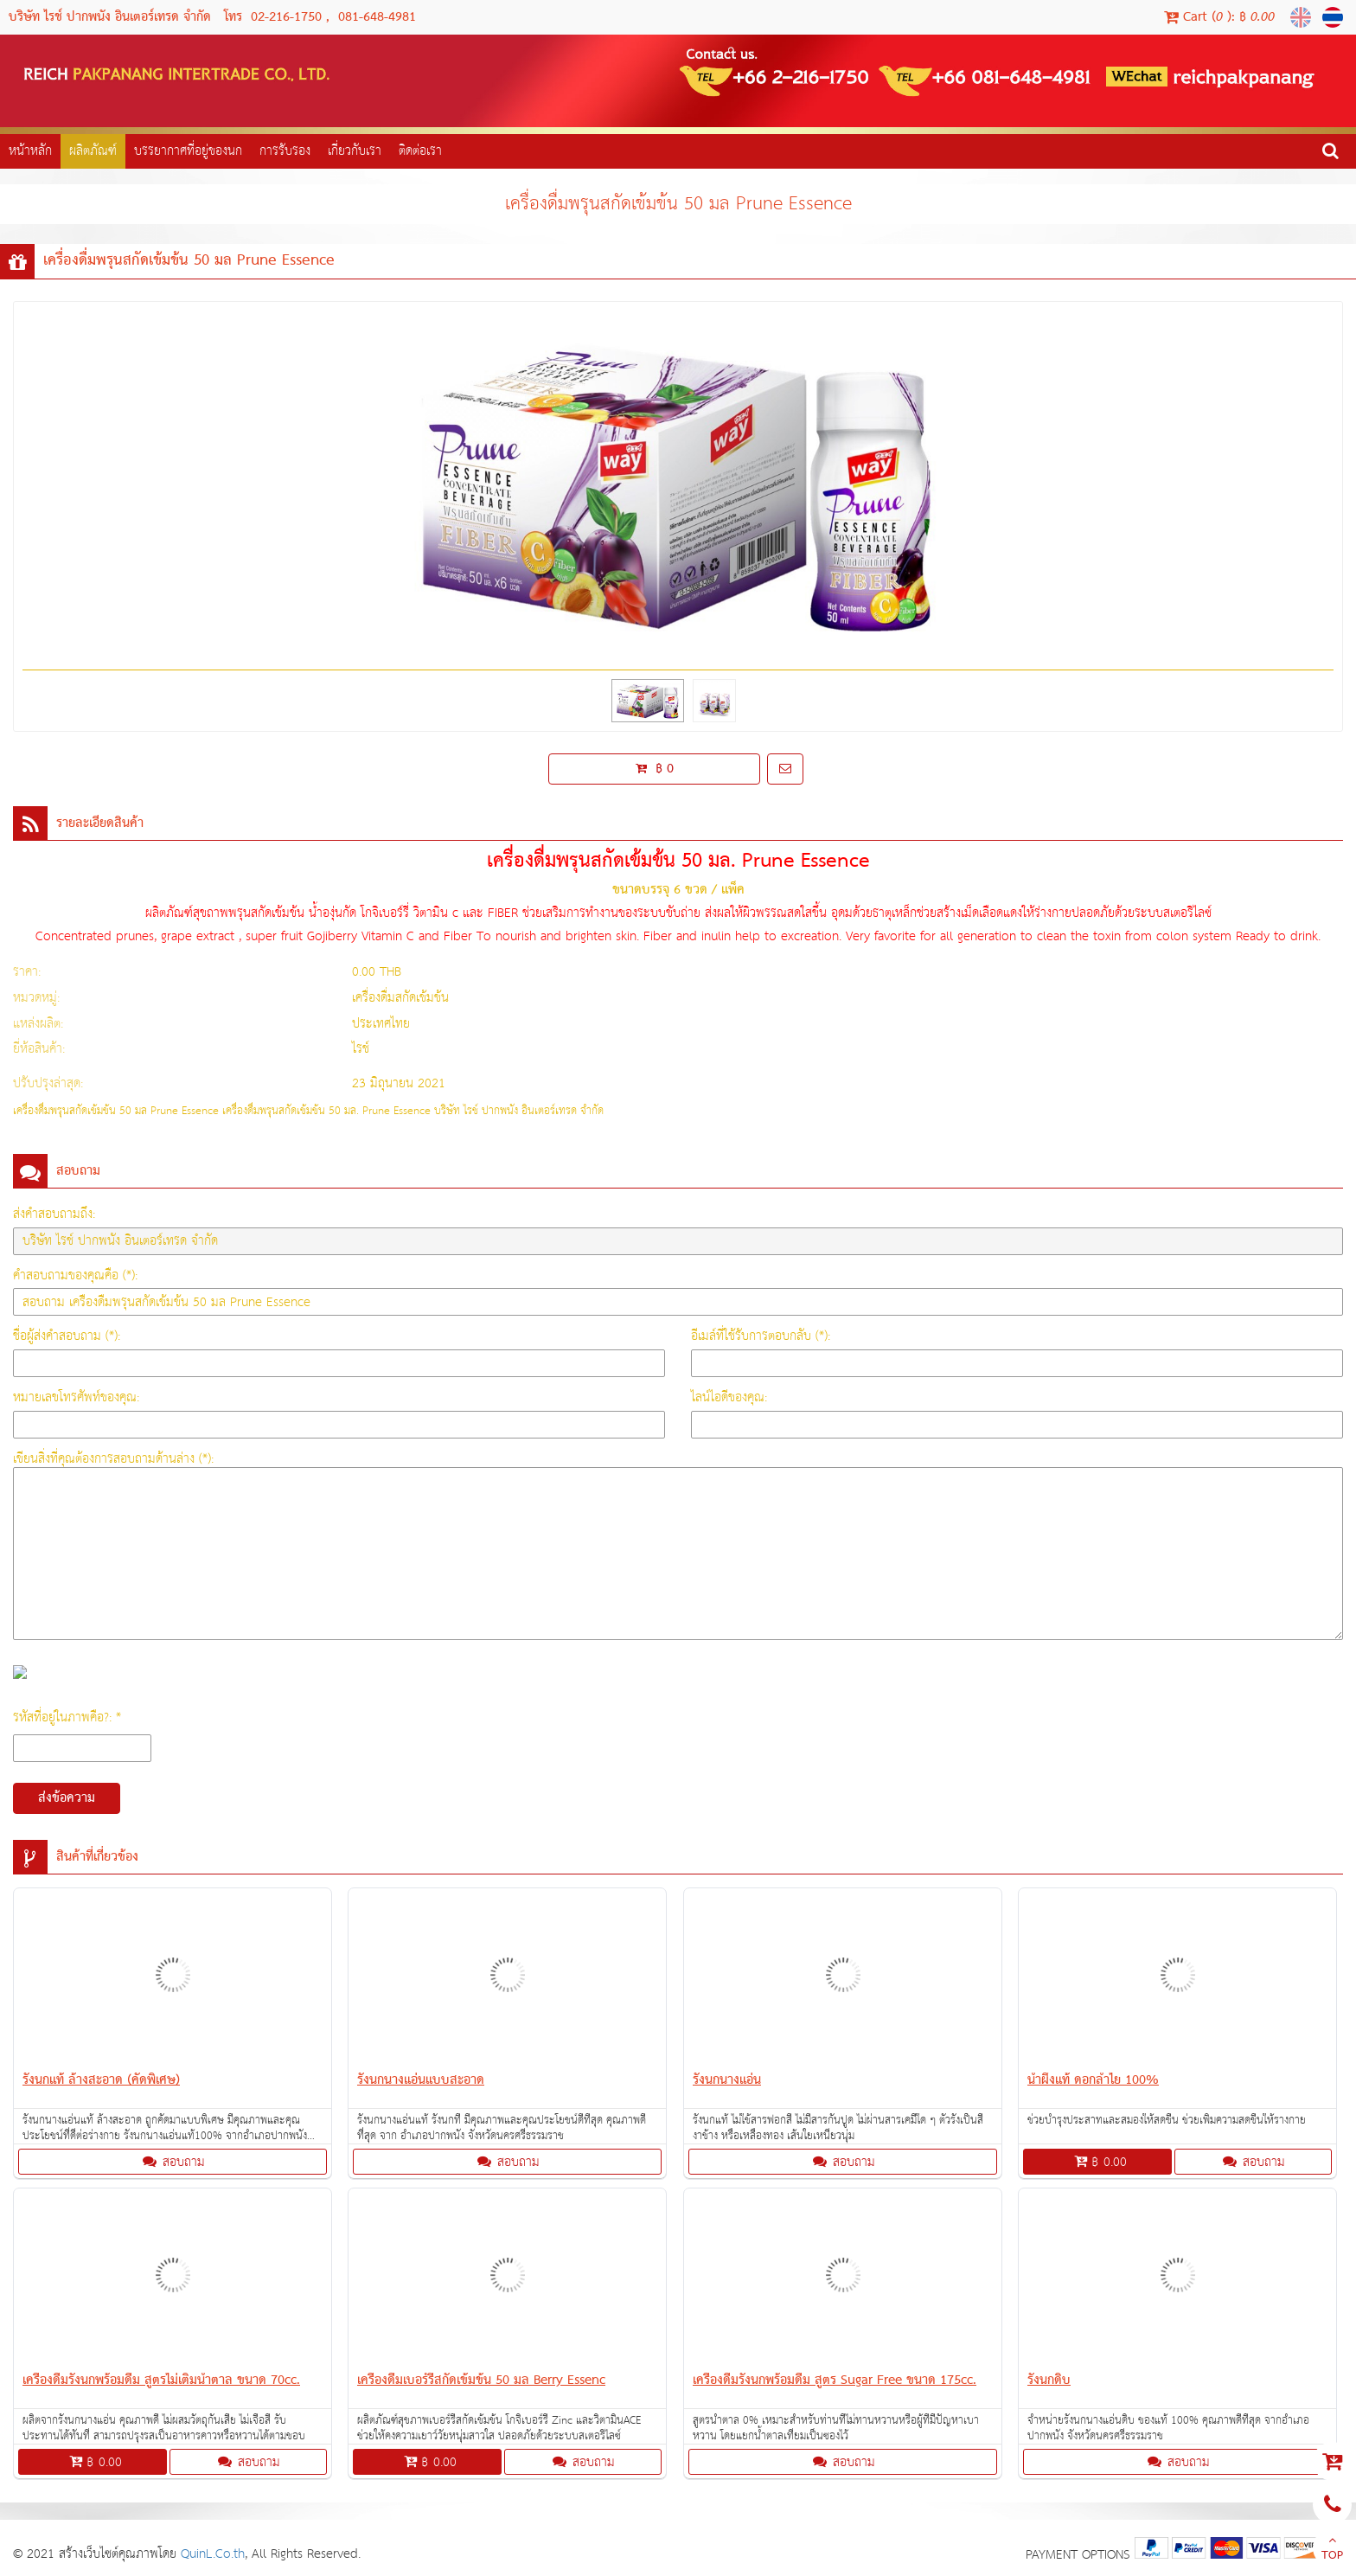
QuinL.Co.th (213, 2554)
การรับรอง (284, 151)
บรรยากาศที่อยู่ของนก (188, 151)
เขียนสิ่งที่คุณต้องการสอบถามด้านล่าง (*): (113, 1459)
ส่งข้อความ (66, 1798)
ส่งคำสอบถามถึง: (54, 1214)
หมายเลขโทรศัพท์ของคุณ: (76, 1397)
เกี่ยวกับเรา (354, 151)
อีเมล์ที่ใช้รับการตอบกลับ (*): (760, 1336)
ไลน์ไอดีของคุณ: (729, 1397)
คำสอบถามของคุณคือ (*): (75, 1275)
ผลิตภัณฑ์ (93, 151)
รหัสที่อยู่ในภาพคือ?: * (67, 1717)
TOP (1332, 2550)
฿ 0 (655, 769)
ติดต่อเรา (420, 151)
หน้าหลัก (30, 151)
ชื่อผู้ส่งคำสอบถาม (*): (66, 1336)
